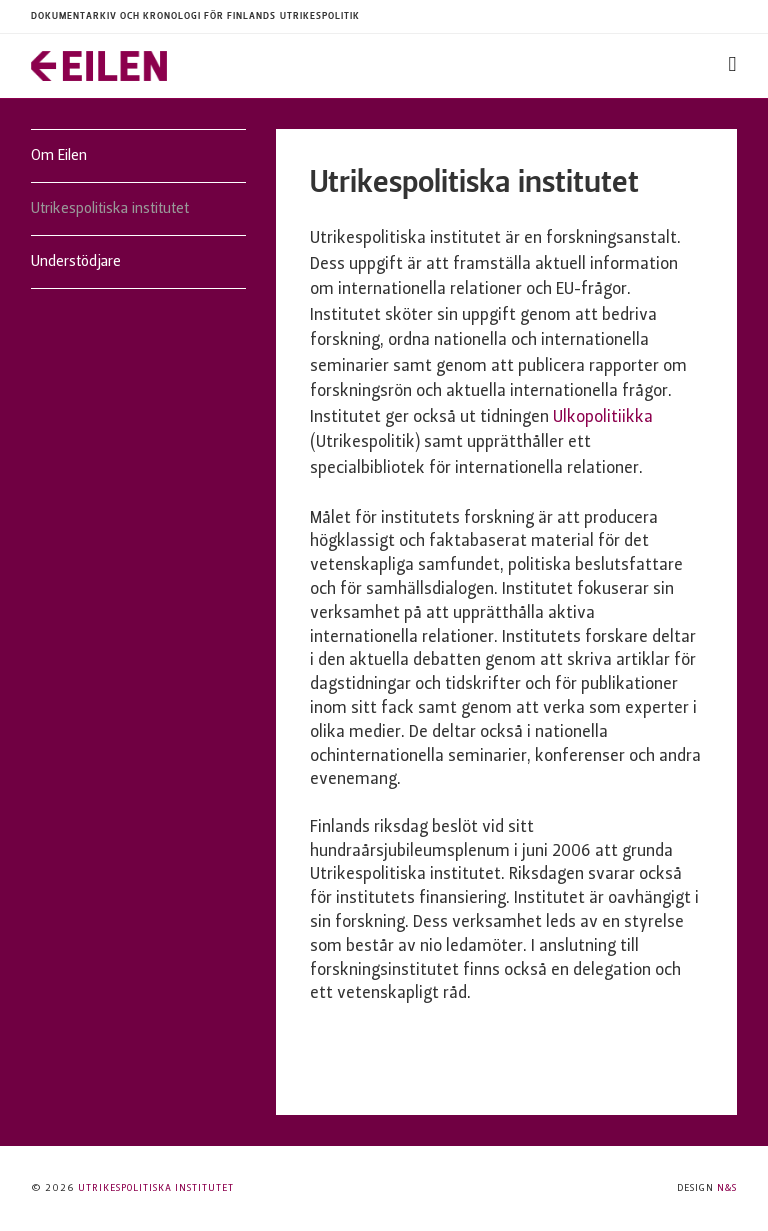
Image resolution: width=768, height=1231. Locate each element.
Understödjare (76, 262)
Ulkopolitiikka (603, 417)
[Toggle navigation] (733, 65)
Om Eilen (59, 156)
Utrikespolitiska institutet (110, 209)
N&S (727, 1188)
